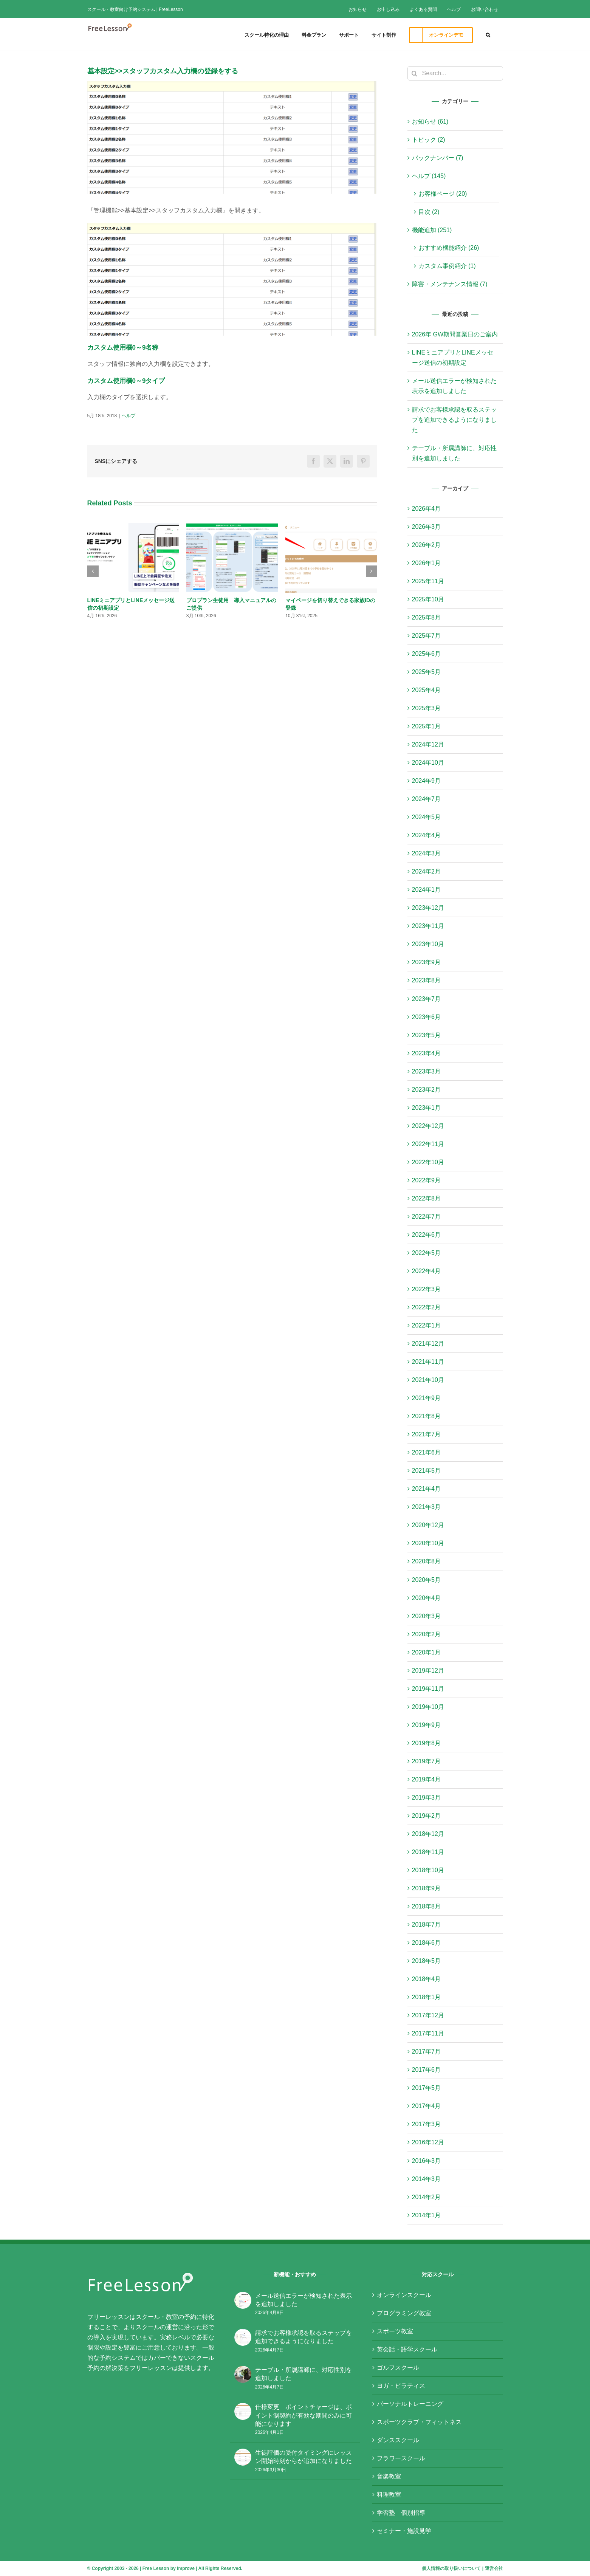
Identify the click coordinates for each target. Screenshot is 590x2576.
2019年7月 (426, 1761)
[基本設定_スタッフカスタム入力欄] (232, 137)
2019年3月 (426, 1797)
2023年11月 (428, 926)
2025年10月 (428, 599)
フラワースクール (401, 2458)
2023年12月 (428, 908)
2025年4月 (426, 690)
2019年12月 (428, 1670)
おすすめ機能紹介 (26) (448, 248)
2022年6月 (426, 1234)
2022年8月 (426, 1198)
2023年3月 (426, 1071)
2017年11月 (428, 2033)
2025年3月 (426, 708)
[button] (488, 34)
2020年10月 (428, 1543)
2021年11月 (428, 1361)
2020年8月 (426, 1561)
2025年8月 (426, 617)
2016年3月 (426, 2161)
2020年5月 (426, 1580)
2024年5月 (426, 817)
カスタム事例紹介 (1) (447, 266)
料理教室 (389, 2494)
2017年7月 (426, 2051)
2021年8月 (426, 1416)
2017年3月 (426, 2124)
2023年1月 (426, 1107)
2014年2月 (426, 2197)
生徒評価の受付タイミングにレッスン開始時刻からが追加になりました (303, 2456)
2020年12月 (428, 1525)
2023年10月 (428, 944)
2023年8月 (426, 980)
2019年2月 (426, 1815)
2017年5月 (426, 2088)
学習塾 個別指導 (401, 2512)
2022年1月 (426, 1325)
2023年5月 (426, 1035)
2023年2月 (426, 1089)
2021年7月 (426, 1434)
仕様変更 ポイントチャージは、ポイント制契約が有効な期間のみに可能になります (303, 2415)
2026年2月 (426, 545)
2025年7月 (426, 635)
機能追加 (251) (432, 230)
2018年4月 (426, 1979)
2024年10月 (428, 762)
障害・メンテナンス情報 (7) (450, 284)
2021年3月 (426, 1507)
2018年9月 (426, 1888)
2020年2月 (426, 1634)
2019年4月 (426, 1779)
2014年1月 (426, 2215)
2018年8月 (426, 1906)
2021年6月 (426, 1452)
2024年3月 (426, 853)
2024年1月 (426, 889)
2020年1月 (426, 1652)
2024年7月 (426, 799)
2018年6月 (426, 1942)
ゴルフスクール (398, 2367)
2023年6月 (426, 1017)
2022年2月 (426, 1307)
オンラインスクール (404, 2295)
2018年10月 (428, 1870)
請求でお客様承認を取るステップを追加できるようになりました (454, 419)
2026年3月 (426, 527)
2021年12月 (428, 1343)
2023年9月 (426, 962)
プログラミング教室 (404, 2313)
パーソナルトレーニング (410, 2404)
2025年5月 (426, 672)
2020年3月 (426, 1616)
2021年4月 (426, 1488)
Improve (186, 2568)
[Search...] (455, 73)
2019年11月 (428, 1688)
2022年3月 (426, 1289)
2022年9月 (426, 1180)
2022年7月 (426, 1216)
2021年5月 (426, 1470)
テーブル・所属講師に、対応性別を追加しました (303, 2374)
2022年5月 (426, 1253)
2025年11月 (428, 581)
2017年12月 (428, 2015)
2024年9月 (426, 781)
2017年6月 (426, 2069)
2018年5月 (426, 1961)
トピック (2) (428, 139)
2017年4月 (426, 2106)
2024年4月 (426, 835)
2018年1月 (426, 1997)
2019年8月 (426, 1743)
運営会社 (494, 2568)
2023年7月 (426, 999)
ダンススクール (398, 2440)
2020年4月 (426, 1598)
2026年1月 (426, 563)
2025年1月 (426, 726)
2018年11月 (428, 1852)
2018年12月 (428, 1834)
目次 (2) (429, 212)
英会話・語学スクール (407, 2349)
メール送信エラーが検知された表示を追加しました (303, 2300)
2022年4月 (426, 1271)
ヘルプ (128, 415)
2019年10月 (428, 1707)
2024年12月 (428, 744)
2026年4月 (426, 508)
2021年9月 (426, 1398)
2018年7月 (426, 1924)
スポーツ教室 (395, 2331)
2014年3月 (426, 2179)
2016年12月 (428, 2142)
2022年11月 (428, 1144)
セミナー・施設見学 (404, 2531)
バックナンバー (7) (437, 158)
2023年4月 (426, 1053)
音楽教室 (389, 2476)
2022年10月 (428, 1162)
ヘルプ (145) (429, 176)
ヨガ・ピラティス (401, 2385)
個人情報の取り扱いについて (451, 2568)
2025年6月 (426, 654)
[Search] (414, 73)
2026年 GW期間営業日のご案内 (455, 334)
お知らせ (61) (430, 121)
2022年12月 (428, 1126)
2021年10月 (428, 1380)
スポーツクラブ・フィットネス (419, 2422)
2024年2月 (426, 871)
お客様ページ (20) (442, 194)
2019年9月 (426, 1725)
